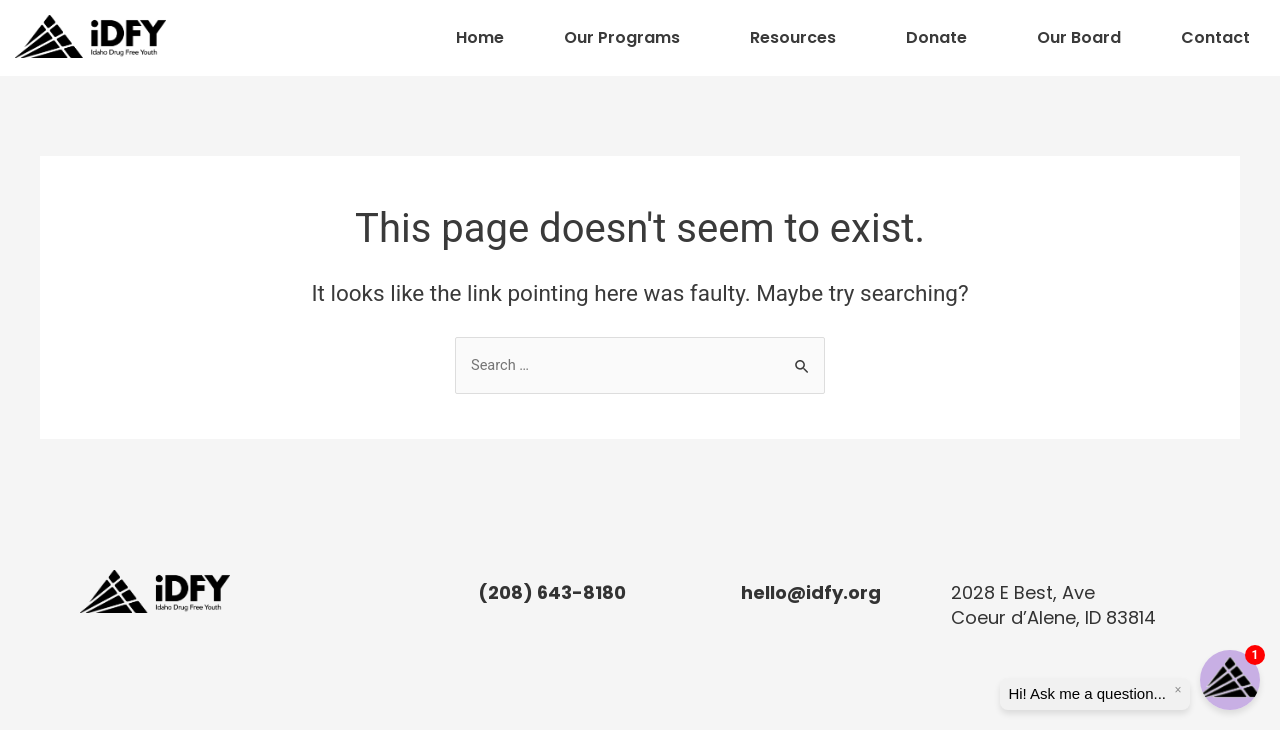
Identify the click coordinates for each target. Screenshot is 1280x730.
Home (480, 37)
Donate (936, 37)
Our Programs (622, 37)
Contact (1215, 37)
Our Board (1079, 37)
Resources (793, 37)
